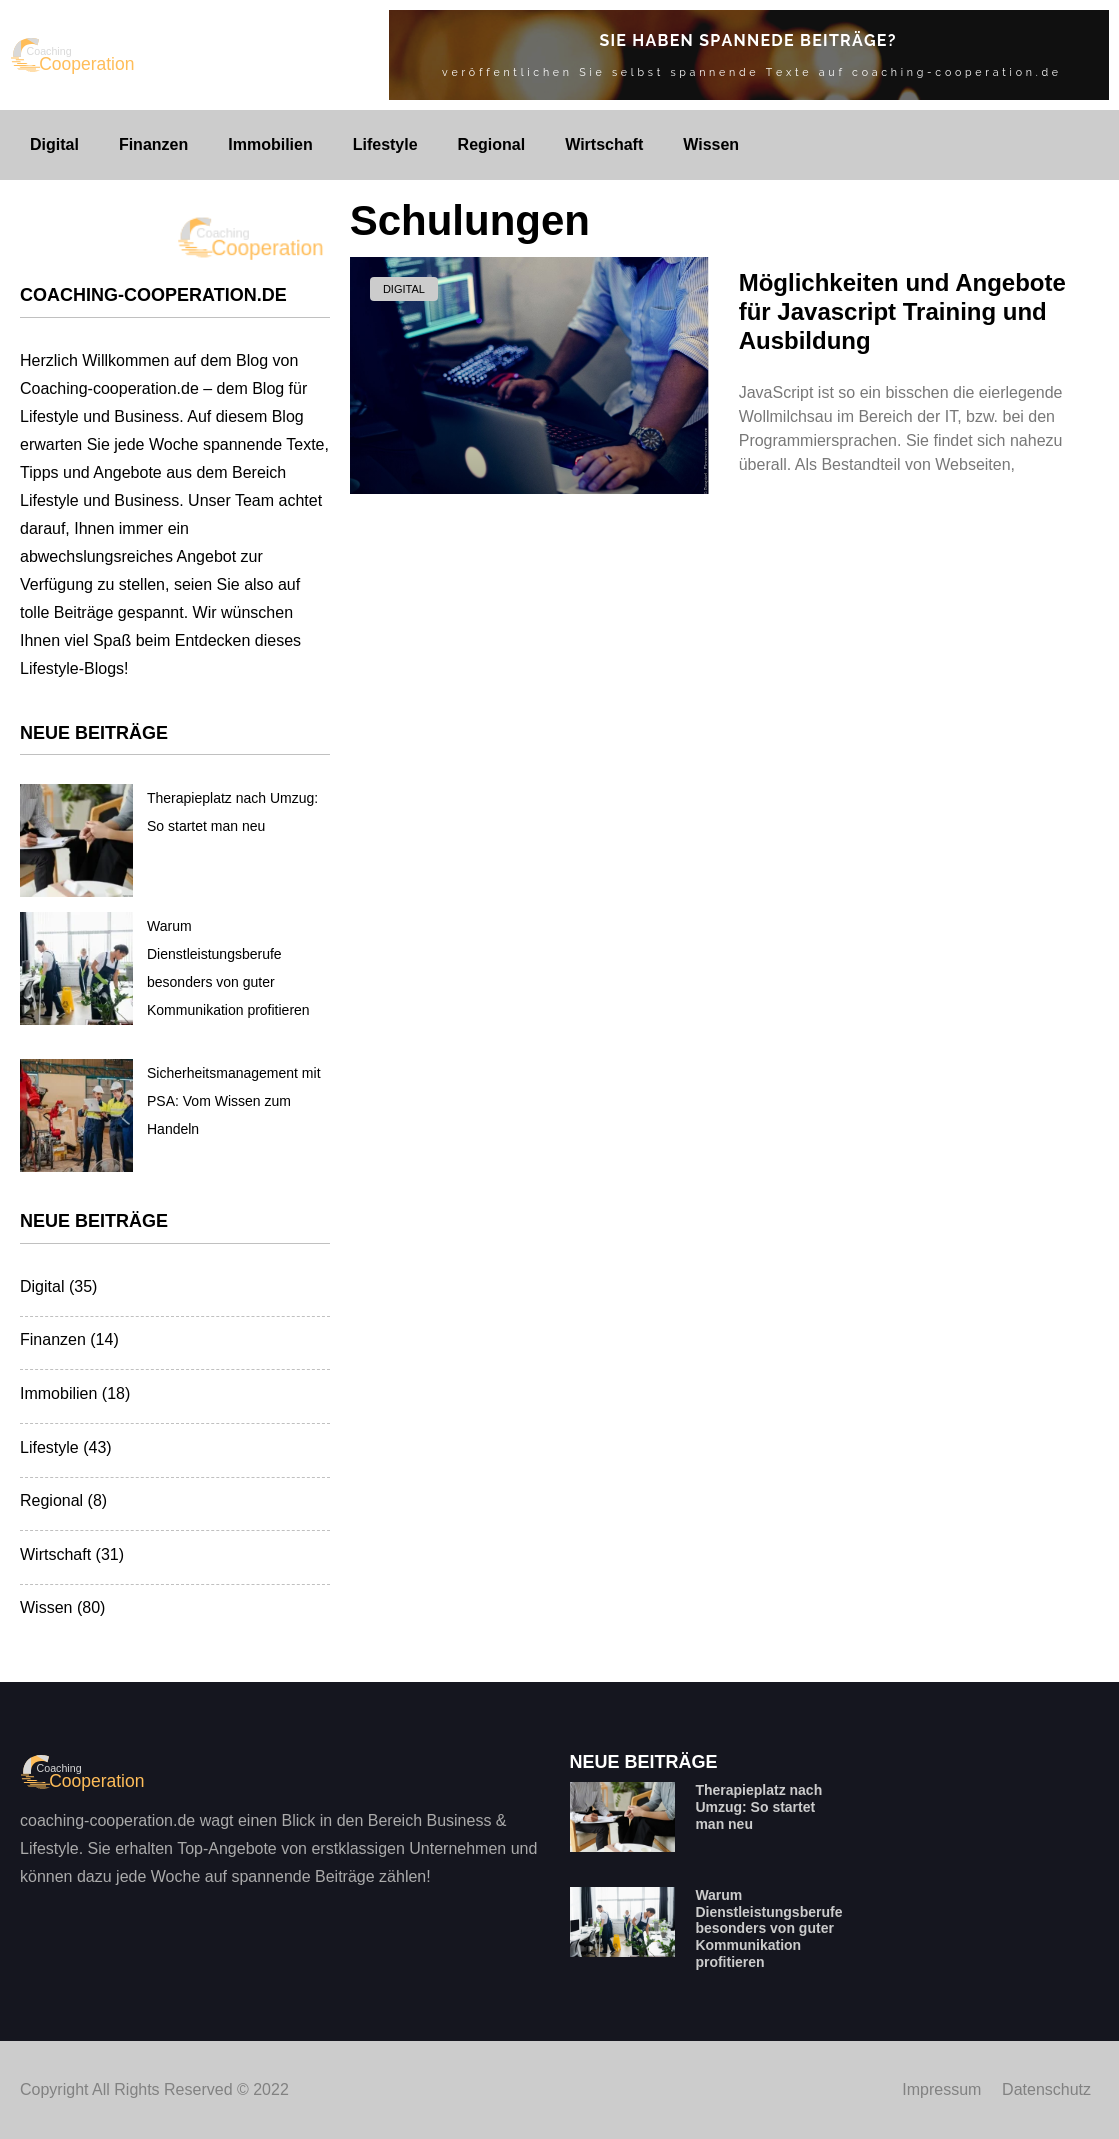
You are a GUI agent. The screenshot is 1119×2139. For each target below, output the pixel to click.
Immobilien (270, 144)
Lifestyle (385, 144)
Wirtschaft (604, 144)
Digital (54, 144)
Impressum (941, 2089)
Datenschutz (1046, 2089)
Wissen (711, 144)
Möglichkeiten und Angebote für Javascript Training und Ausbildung (902, 311)
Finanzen (153, 144)
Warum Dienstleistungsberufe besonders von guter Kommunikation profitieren (768, 1928)
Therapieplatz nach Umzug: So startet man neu (758, 1807)
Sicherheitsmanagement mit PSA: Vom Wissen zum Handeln (234, 1101)
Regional (492, 144)
